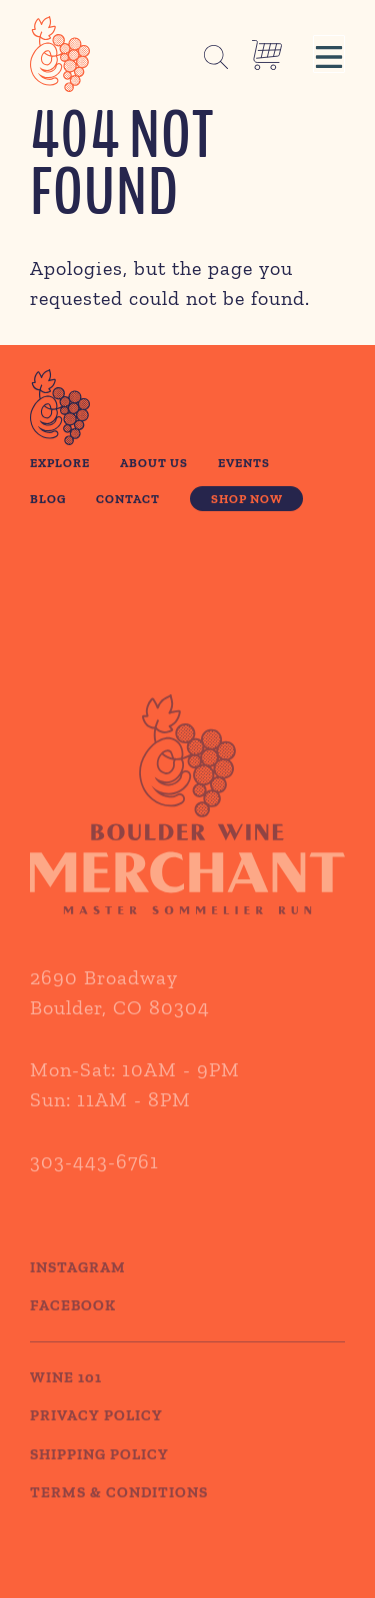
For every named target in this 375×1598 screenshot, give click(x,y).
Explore (60, 463)
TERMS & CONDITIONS (119, 1511)
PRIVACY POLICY (96, 1434)
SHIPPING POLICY (99, 1472)
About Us (154, 463)
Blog (48, 498)
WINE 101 (66, 1395)
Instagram (78, 1285)
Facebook (73, 1324)
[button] (329, 54)
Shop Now (247, 498)
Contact (128, 498)
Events (244, 463)
